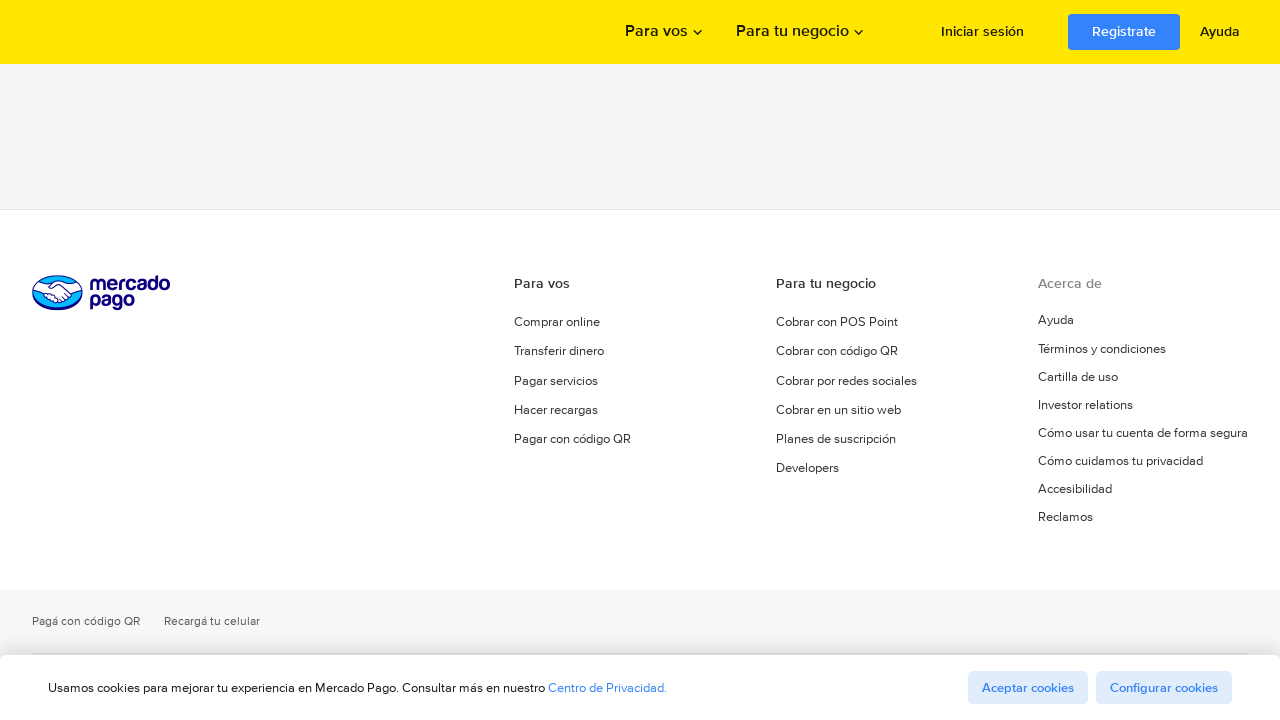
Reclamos (1065, 518)
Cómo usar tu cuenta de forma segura (1143, 434)
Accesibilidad (1075, 490)
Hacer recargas (556, 409)
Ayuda (1220, 31)
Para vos (656, 32)
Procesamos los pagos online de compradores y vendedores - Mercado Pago (103, 32)
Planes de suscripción (836, 438)
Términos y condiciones (1102, 350)
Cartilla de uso (1078, 378)
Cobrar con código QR (837, 351)
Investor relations (1085, 406)
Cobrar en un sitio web (838, 409)
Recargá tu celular (212, 621)
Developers (807, 467)
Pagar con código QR (572, 438)
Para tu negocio (792, 32)
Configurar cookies (1164, 687)
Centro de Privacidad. (607, 687)
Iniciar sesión (982, 31)
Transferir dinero (559, 351)
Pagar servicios (556, 380)
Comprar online (557, 322)
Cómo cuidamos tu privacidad (1120, 462)
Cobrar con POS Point (837, 322)
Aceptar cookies (1028, 687)
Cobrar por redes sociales (846, 380)
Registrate (1124, 31)
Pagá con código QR (86, 621)
